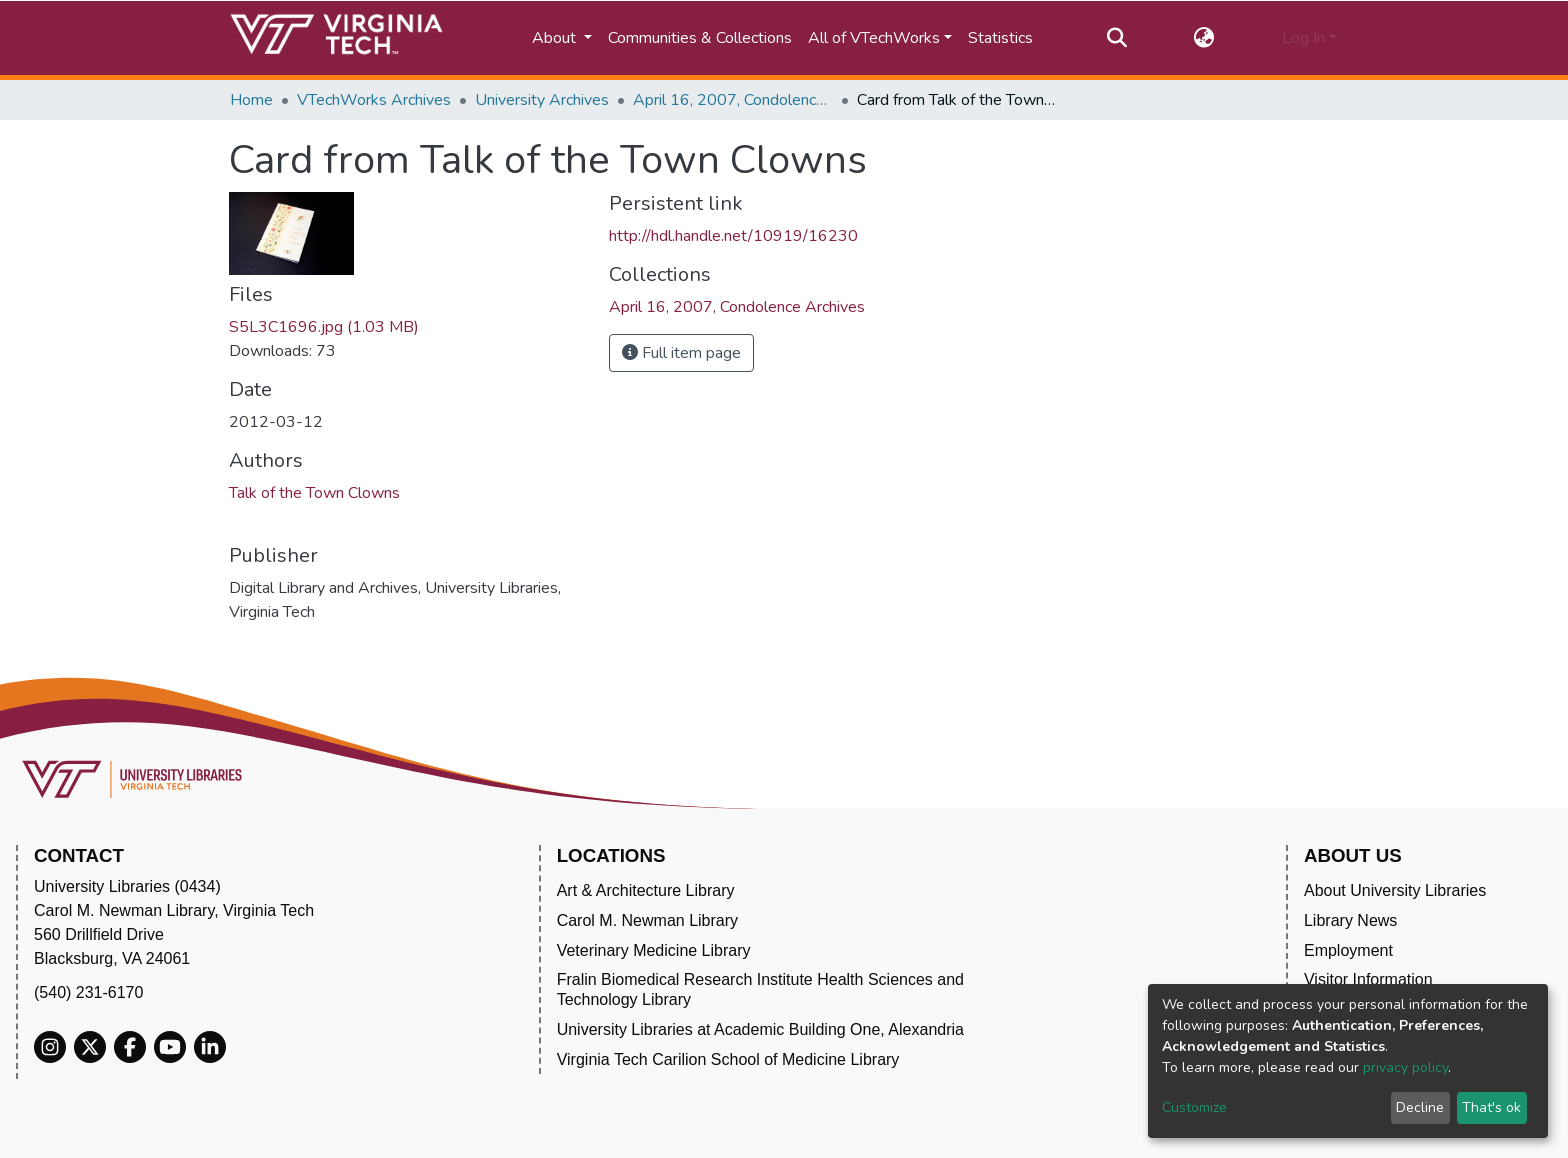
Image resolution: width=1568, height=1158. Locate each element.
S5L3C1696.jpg (324, 327)
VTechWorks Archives (374, 100)
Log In (1303, 38)
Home (251, 100)
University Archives (542, 100)
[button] (1204, 38)
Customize (1194, 1107)
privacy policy (1405, 1067)
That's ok (1491, 1107)
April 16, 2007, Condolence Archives (733, 100)
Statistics (1000, 38)
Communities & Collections (700, 38)
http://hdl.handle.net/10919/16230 (733, 236)
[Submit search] (1116, 38)
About (556, 38)
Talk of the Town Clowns (314, 493)
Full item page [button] (681, 353)
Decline (1420, 1107)
